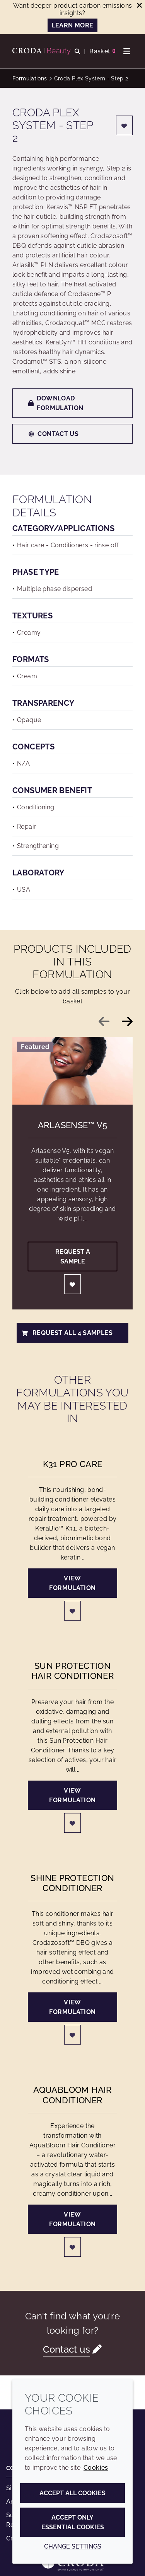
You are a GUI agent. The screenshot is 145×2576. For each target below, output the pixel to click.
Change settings (72, 2546)
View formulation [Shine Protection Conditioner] (72, 2007)
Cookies (96, 2467)
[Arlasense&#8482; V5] (72, 1071)
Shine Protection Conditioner (72, 1883)
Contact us (53, 434)
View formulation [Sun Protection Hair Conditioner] (72, 1795)
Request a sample (72, 1256)
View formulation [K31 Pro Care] (72, 1583)
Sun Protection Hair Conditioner (72, 1671)
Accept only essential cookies (72, 2522)
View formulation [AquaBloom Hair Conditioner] (72, 2219)
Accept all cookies (72, 2493)
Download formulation (56, 403)
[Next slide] (127, 1021)
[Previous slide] (104, 1021)
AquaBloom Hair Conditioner (72, 2095)
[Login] (124, 125)
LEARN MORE (73, 25)
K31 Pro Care (72, 1464)
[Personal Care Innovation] (42, 51)
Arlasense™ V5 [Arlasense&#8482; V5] (72, 1125)
